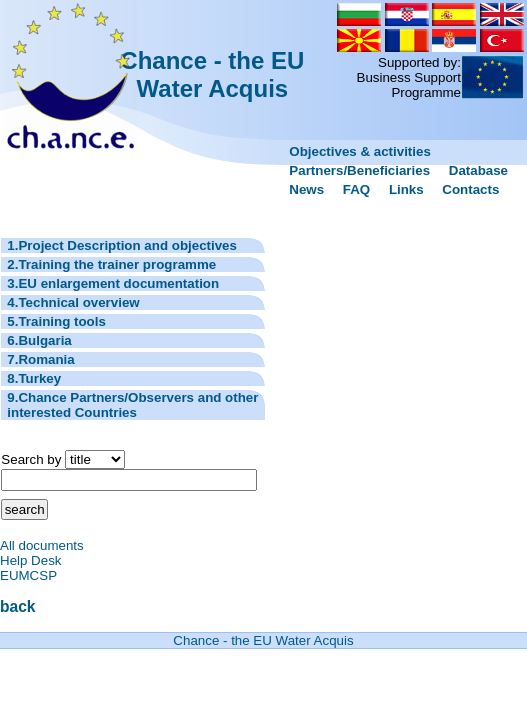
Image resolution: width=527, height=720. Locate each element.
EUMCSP (28, 575)
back (18, 606)
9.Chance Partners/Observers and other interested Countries (132, 405)
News (306, 189)
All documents (42, 545)
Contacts (470, 189)
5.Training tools (56, 321)
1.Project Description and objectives (122, 245)
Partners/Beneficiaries (359, 170)
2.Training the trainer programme (111, 264)
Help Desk (30, 560)
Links (406, 189)
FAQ (356, 189)
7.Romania (40, 359)
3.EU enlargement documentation (113, 283)
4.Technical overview (73, 302)
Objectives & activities (360, 151)
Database (478, 170)
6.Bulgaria (39, 340)
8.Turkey (34, 378)
